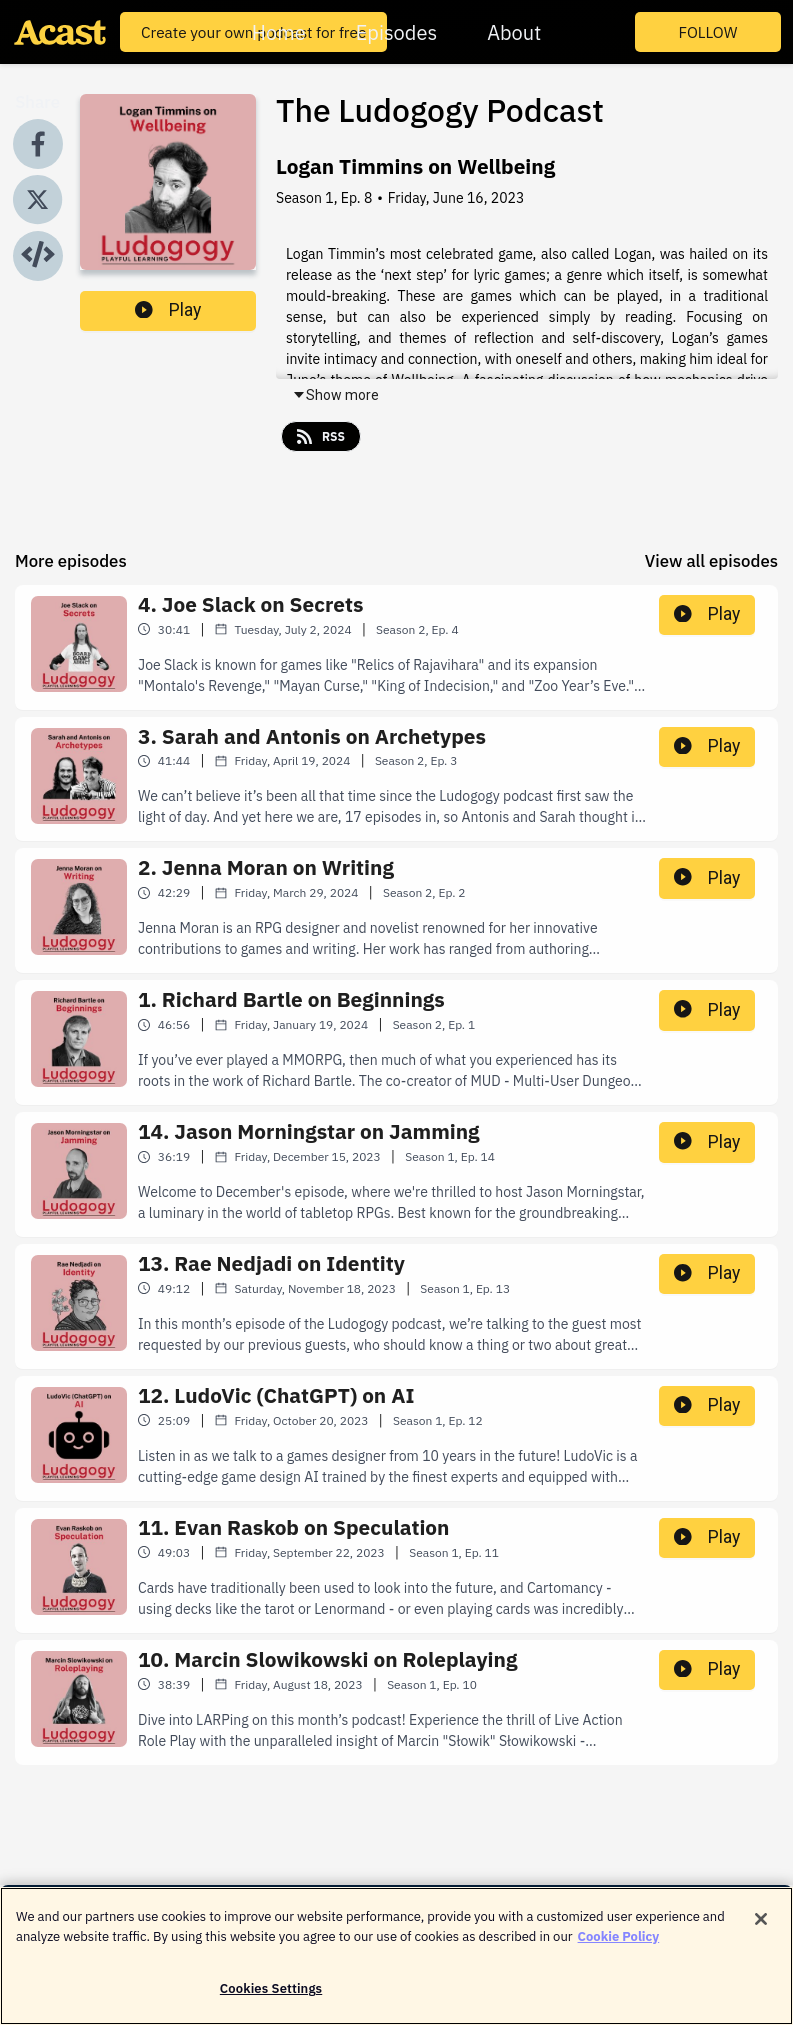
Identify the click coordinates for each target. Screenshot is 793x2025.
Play (168, 310)
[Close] (761, 1930)
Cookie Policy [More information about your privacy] (619, 1946)
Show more (335, 395)
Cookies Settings (271, 1999)
